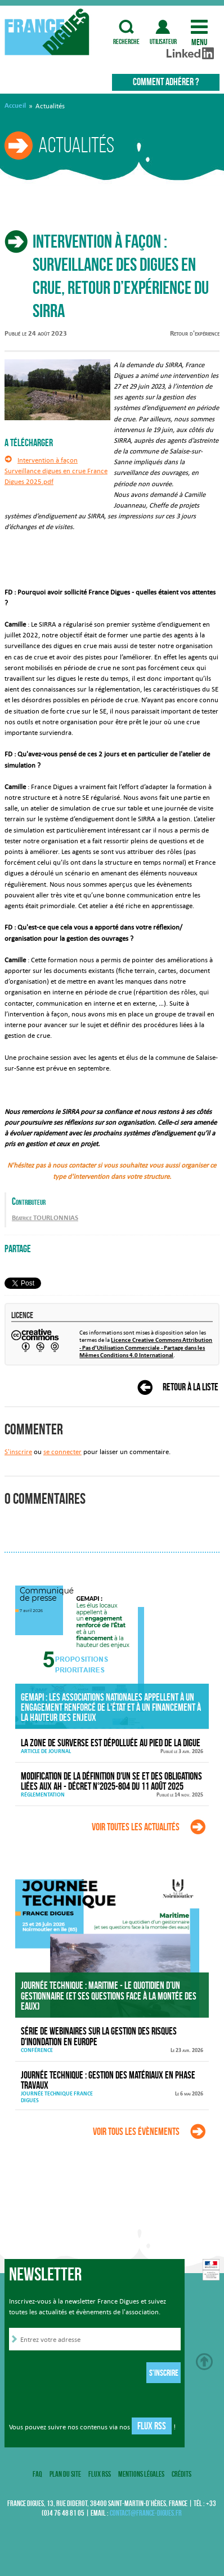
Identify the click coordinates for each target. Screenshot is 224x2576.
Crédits (181, 2473)
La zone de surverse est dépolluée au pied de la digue (110, 1743)
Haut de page (204, 2361)
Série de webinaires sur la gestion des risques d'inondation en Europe (99, 2036)
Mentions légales (141, 2473)
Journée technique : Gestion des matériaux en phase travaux (108, 2080)
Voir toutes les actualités (136, 1827)
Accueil (15, 105)
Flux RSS (151, 2426)
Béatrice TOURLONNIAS (45, 1217)
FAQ (37, 2473)
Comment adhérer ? (166, 81)
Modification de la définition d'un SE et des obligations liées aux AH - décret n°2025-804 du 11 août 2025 (111, 1781)
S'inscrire (18, 1451)
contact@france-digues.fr (146, 2513)
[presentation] (94, 2375)
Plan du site (65, 2473)
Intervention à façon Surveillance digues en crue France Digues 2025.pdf (56, 471)
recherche (126, 27)
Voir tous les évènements (136, 2131)
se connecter (62, 1451)
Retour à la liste (190, 1387)
